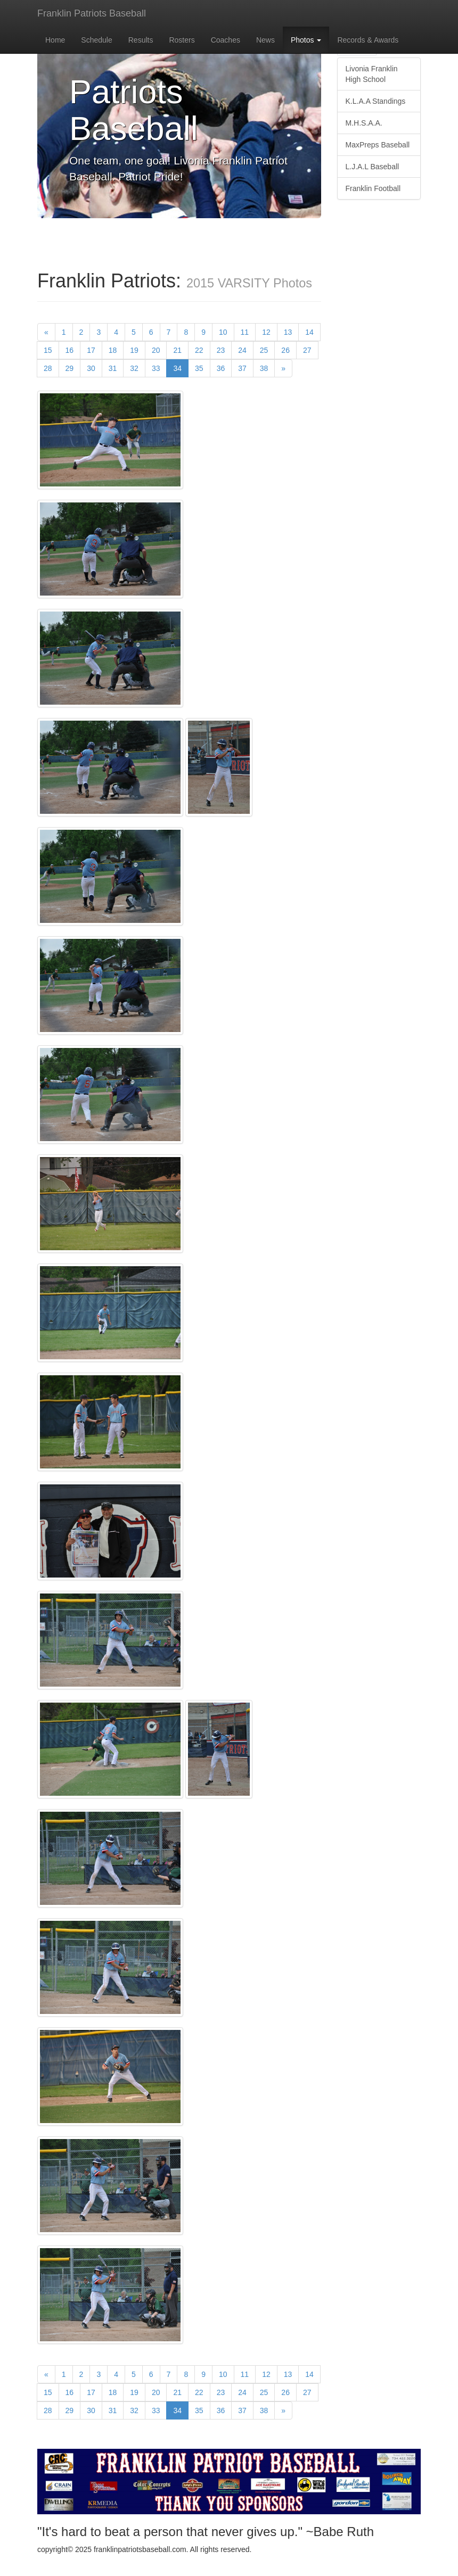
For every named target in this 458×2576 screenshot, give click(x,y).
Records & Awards (367, 40)
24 (242, 350)
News (265, 40)
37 (242, 368)
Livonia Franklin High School (372, 74)
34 (181, 367)
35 (199, 368)
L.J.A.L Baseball (372, 166)
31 (113, 368)
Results (140, 40)
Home (55, 40)
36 (221, 368)
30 (91, 368)
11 (245, 332)
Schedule (96, 40)
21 (177, 350)
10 (223, 332)
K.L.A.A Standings (376, 101)
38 (264, 368)
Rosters (181, 40)
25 (264, 350)
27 (307, 350)
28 (48, 368)
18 (113, 350)
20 (156, 350)
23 (221, 350)
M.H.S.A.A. (364, 123)
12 (266, 332)
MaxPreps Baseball (378, 145)
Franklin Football (373, 188)
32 (134, 368)
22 (199, 350)
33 (156, 368)
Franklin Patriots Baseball (91, 13)
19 (134, 350)
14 (309, 332)
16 (70, 350)
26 (285, 350)
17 (91, 350)
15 (48, 350)
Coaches (225, 40)
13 (288, 332)
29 (70, 368)
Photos (306, 40)
